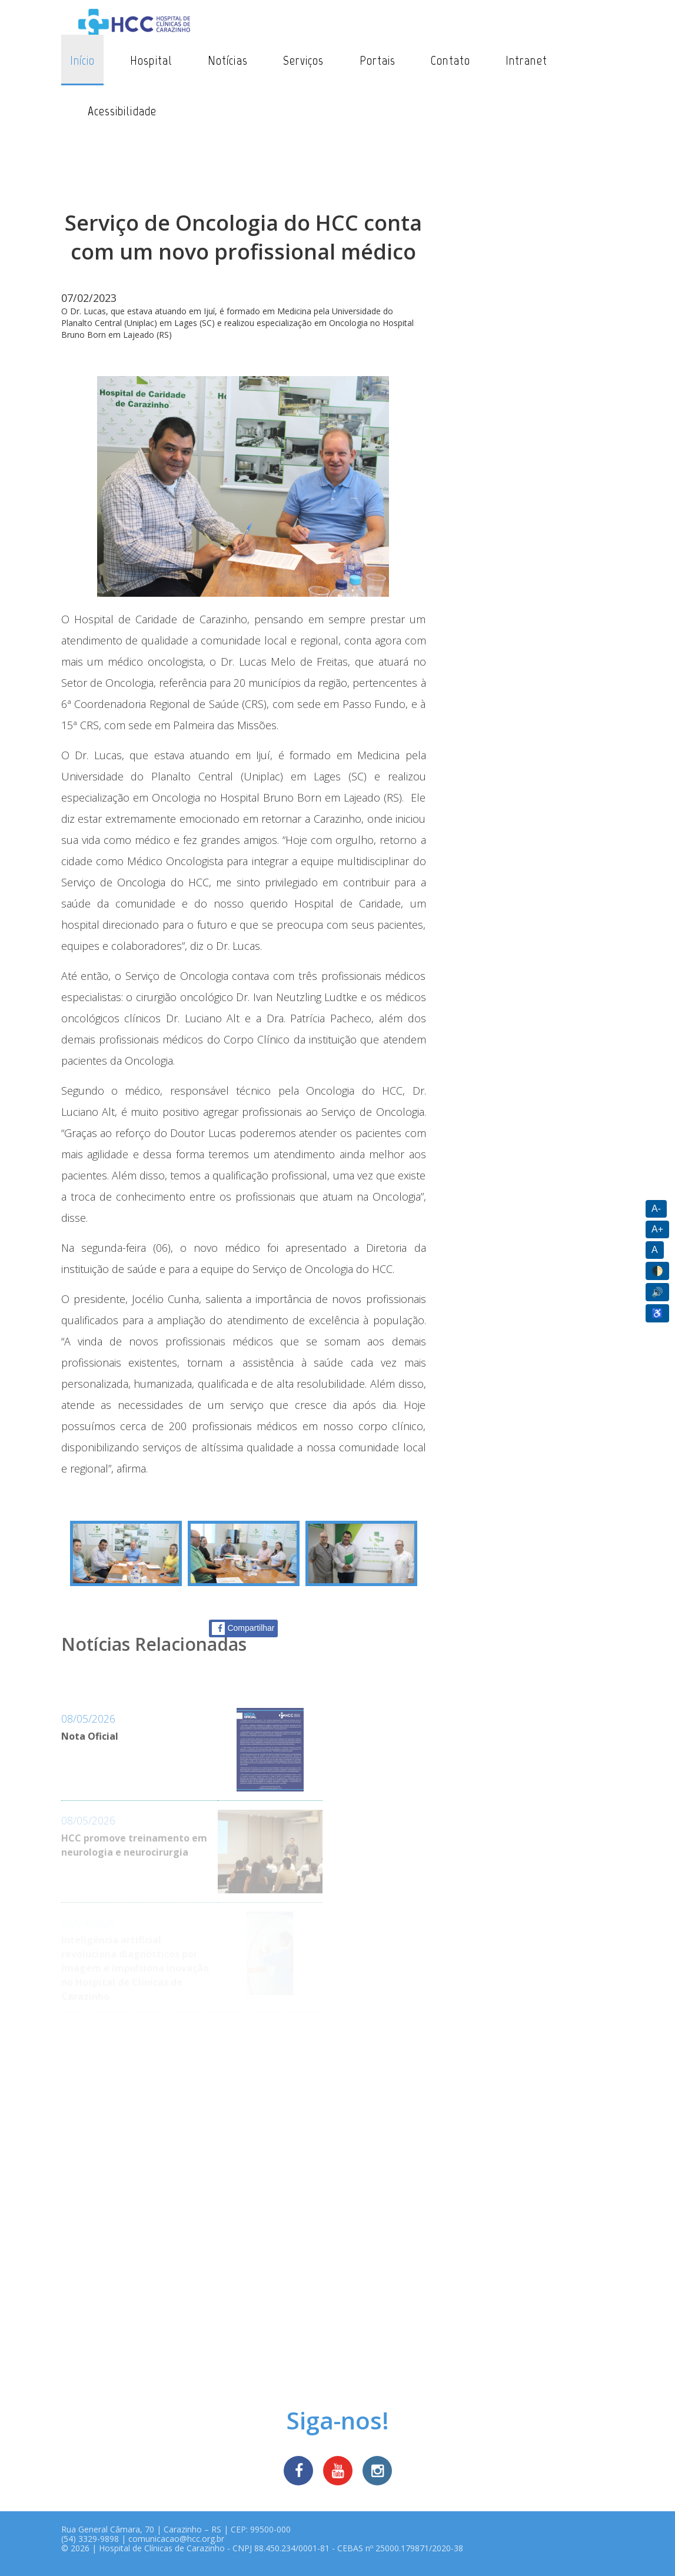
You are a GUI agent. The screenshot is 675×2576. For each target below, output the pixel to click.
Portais (378, 60)
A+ (657, 1229)
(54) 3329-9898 (90, 2538)
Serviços (303, 60)
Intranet (526, 60)
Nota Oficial (89, 1736)
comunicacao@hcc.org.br (176, 2538)
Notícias (228, 60)
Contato (450, 60)
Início (82, 60)
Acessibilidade (122, 111)
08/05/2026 (88, 1718)
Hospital (151, 60)
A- (656, 1209)
